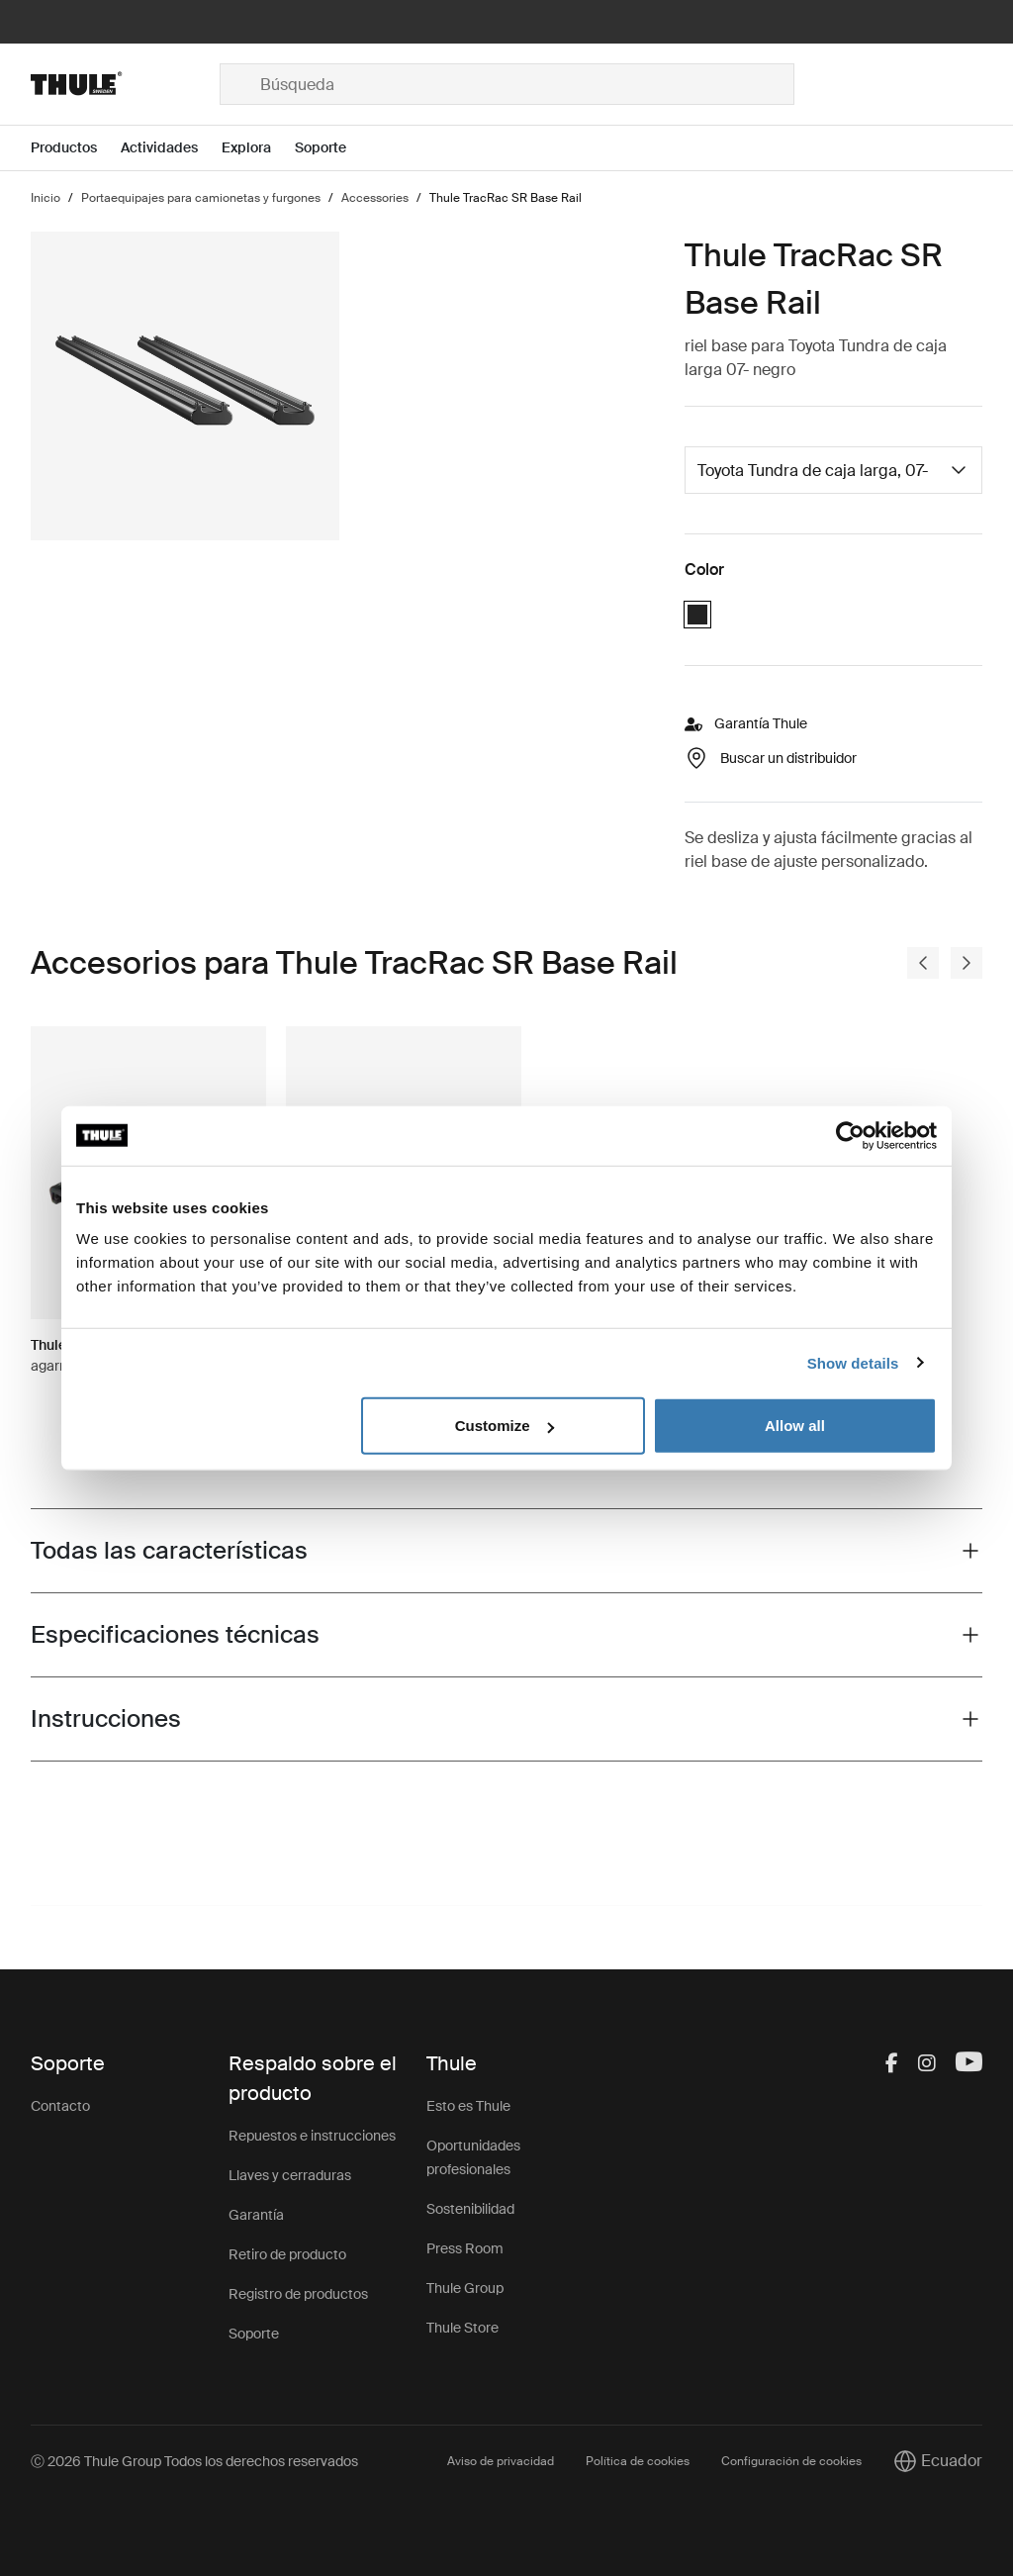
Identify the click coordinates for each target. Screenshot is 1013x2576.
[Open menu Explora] (258, 148)
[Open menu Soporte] (332, 148)
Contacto (60, 2106)
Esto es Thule (468, 2106)
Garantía (256, 2215)
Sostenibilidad (470, 2209)
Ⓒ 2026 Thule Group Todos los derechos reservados (194, 2461)
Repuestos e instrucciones (312, 2136)
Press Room (465, 2248)
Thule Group (465, 2288)
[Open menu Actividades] (171, 148)
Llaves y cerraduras (290, 2175)
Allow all (795, 1425)
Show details (853, 1362)
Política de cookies (638, 2461)
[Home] (125, 84)
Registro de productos (298, 2294)
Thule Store (462, 2328)
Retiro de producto (287, 2254)
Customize (504, 1425)
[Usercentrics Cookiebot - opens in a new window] (850, 1135)
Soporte (254, 2333)
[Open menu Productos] (76, 148)
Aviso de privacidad (500, 2461)
